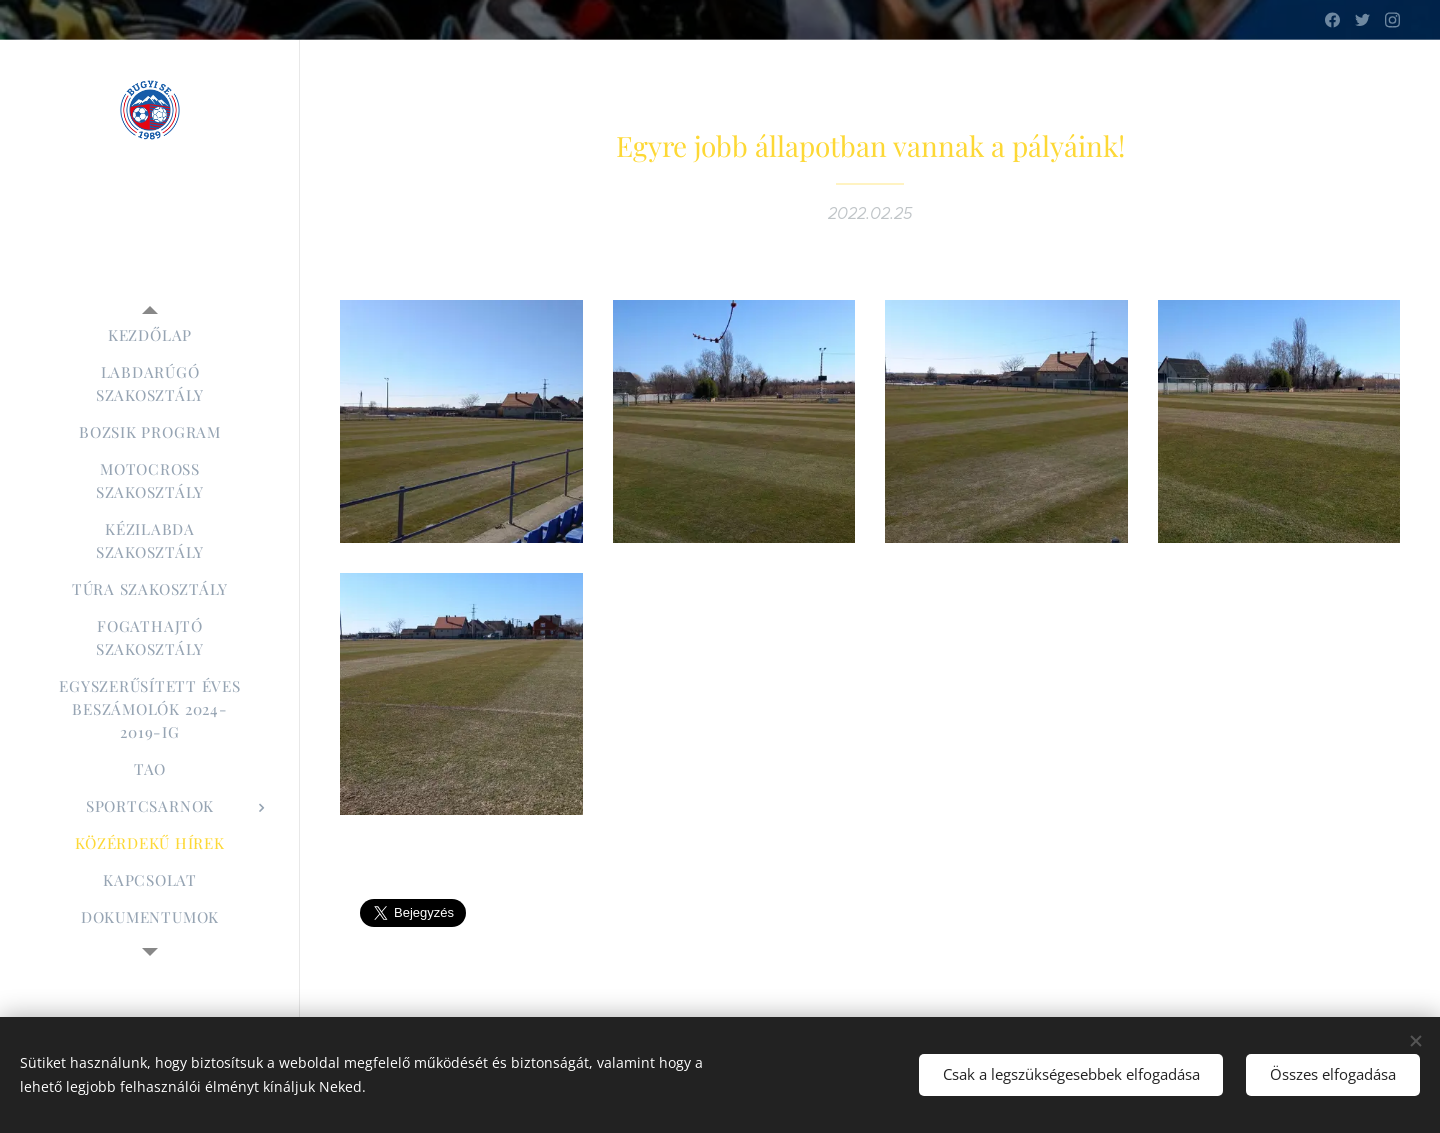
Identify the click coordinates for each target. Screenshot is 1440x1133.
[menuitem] (150, 335)
